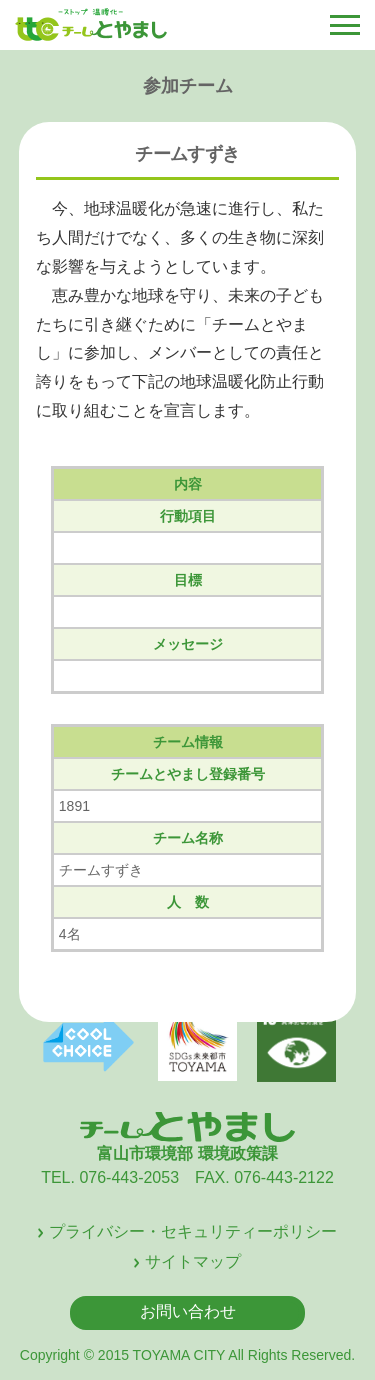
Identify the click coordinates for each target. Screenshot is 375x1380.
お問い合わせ (188, 1311)
